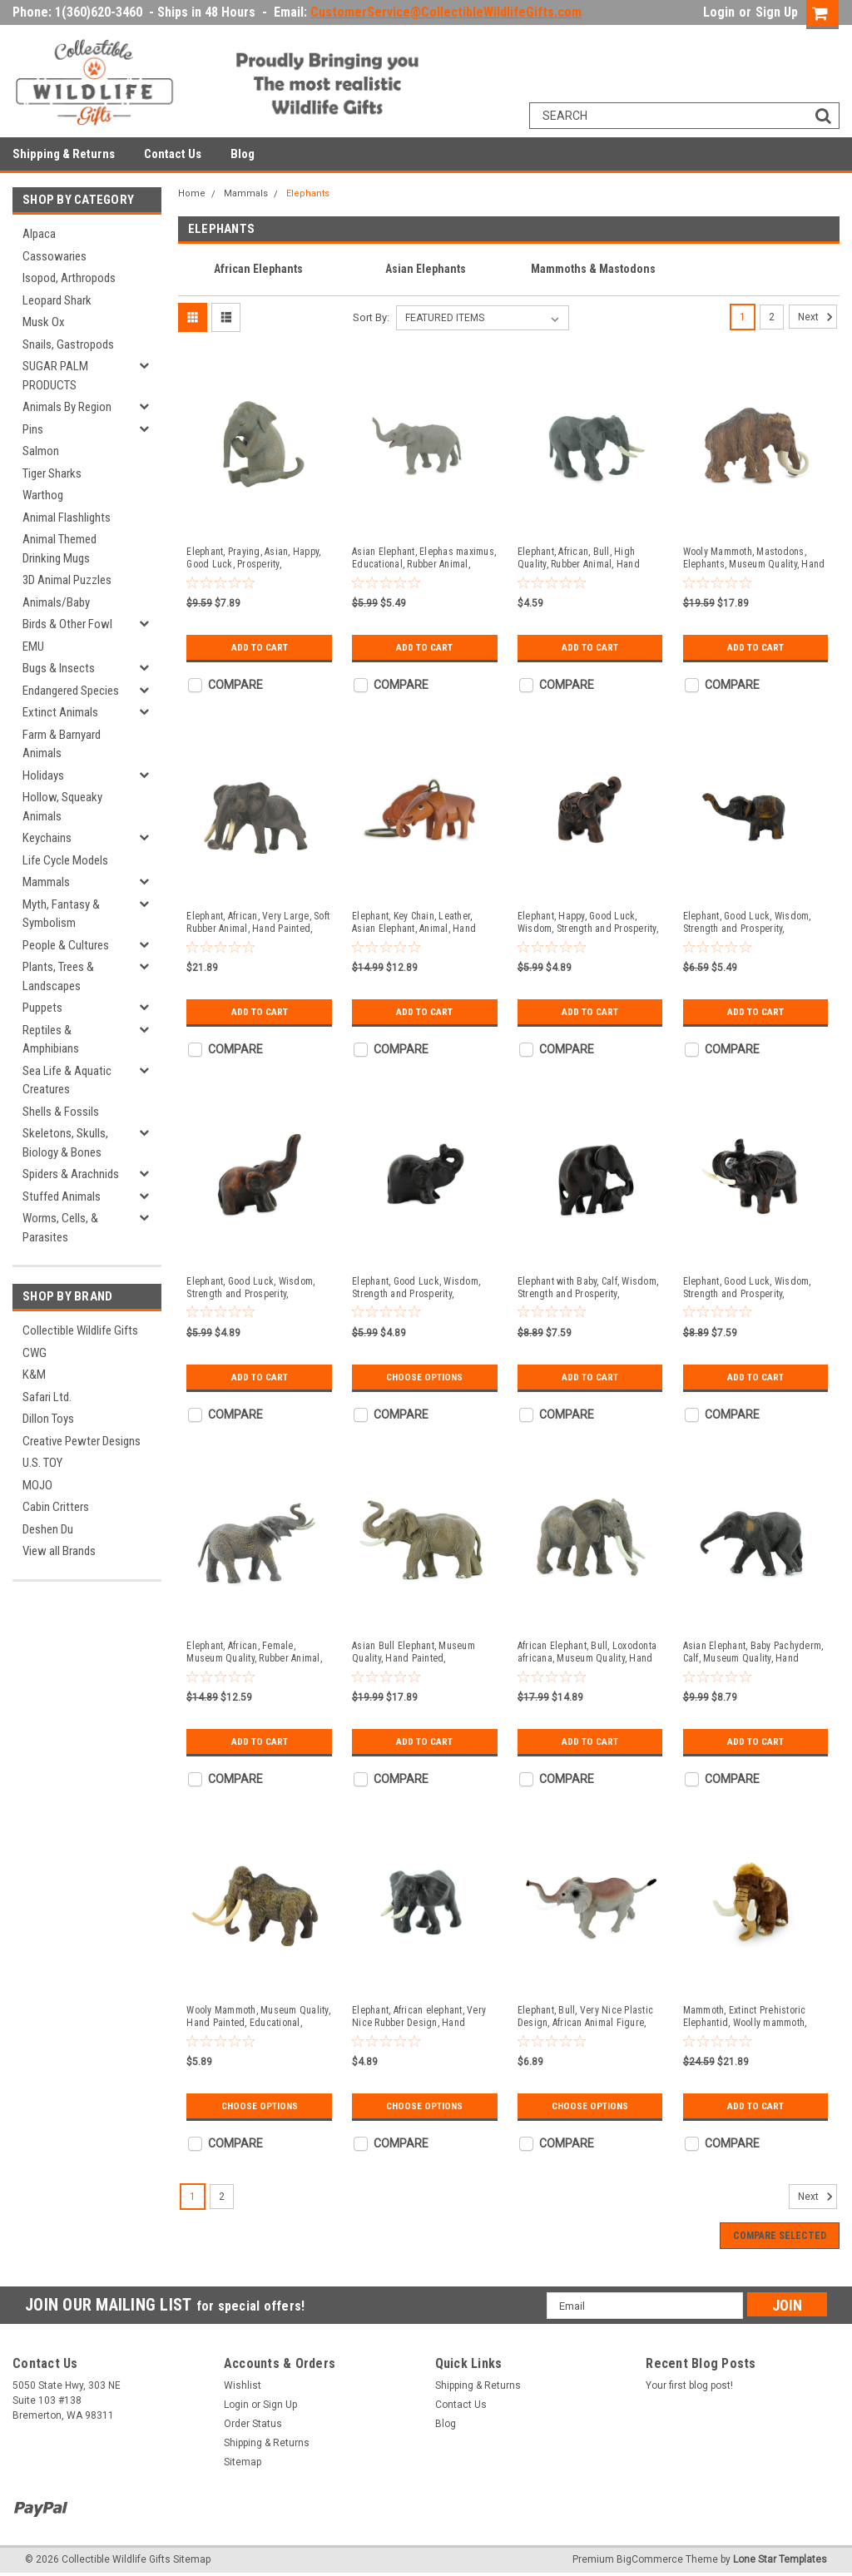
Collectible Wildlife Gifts (80, 1330)
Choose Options (424, 1377)
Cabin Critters (55, 1506)
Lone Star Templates (780, 2559)
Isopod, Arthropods (69, 277)
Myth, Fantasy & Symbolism (61, 914)
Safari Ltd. (47, 1397)
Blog (242, 153)
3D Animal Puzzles (66, 579)
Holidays (43, 775)
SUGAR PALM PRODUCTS (55, 376)
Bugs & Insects (58, 668)
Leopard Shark (57, 300)
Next (817, 317)
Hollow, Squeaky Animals (62, 807)
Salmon (40, 450)
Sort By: (371, 317)
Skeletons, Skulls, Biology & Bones (65, 1143)
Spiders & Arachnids (70, 1174)
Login (719, 12)
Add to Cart (259, 647)
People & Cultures (65, 945)
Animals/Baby (56, 602)
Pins (32, 429)
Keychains (47, 837)
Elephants (307, 193)
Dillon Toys (48, 1418)
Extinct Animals (60, 712)
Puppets (42, 1007)
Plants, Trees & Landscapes (58, 976)
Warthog (42, 495)
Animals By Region (66, 406)
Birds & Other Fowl (67, 624)
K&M (34, 1374)
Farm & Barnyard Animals (61, 744)
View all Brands (59, 1550)
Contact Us (172, 153)
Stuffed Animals (61, 1196)
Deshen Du (47, 1529)
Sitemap (242, 2462)
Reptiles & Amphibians (50, 1040)
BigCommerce (650, 2559)
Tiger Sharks (52, 473)
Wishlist (242, 2385)
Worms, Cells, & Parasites (60, 1228)
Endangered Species (70, 690)
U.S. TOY (42, 1462)
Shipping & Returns (63, 153)
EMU (33, 646)
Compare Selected (779, 2236)
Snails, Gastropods (68, 344)
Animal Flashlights (66, 517)
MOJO (37, 1485)
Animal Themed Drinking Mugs (59, 549)
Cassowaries (54, 256)
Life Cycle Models (65, 860)
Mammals (46, 881)
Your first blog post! (689, 2385)
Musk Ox (43, 322)
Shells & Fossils (60, 1111)
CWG (34, 1352)
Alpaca (39, 233)
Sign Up (776, 12)
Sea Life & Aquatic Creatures (66, 1080)
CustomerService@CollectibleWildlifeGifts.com (446, 12)
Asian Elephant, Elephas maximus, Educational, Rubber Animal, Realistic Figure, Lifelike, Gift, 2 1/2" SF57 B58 (424, 558)
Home (192, 193)
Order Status (253, 2424)
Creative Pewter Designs (81, 1441)
